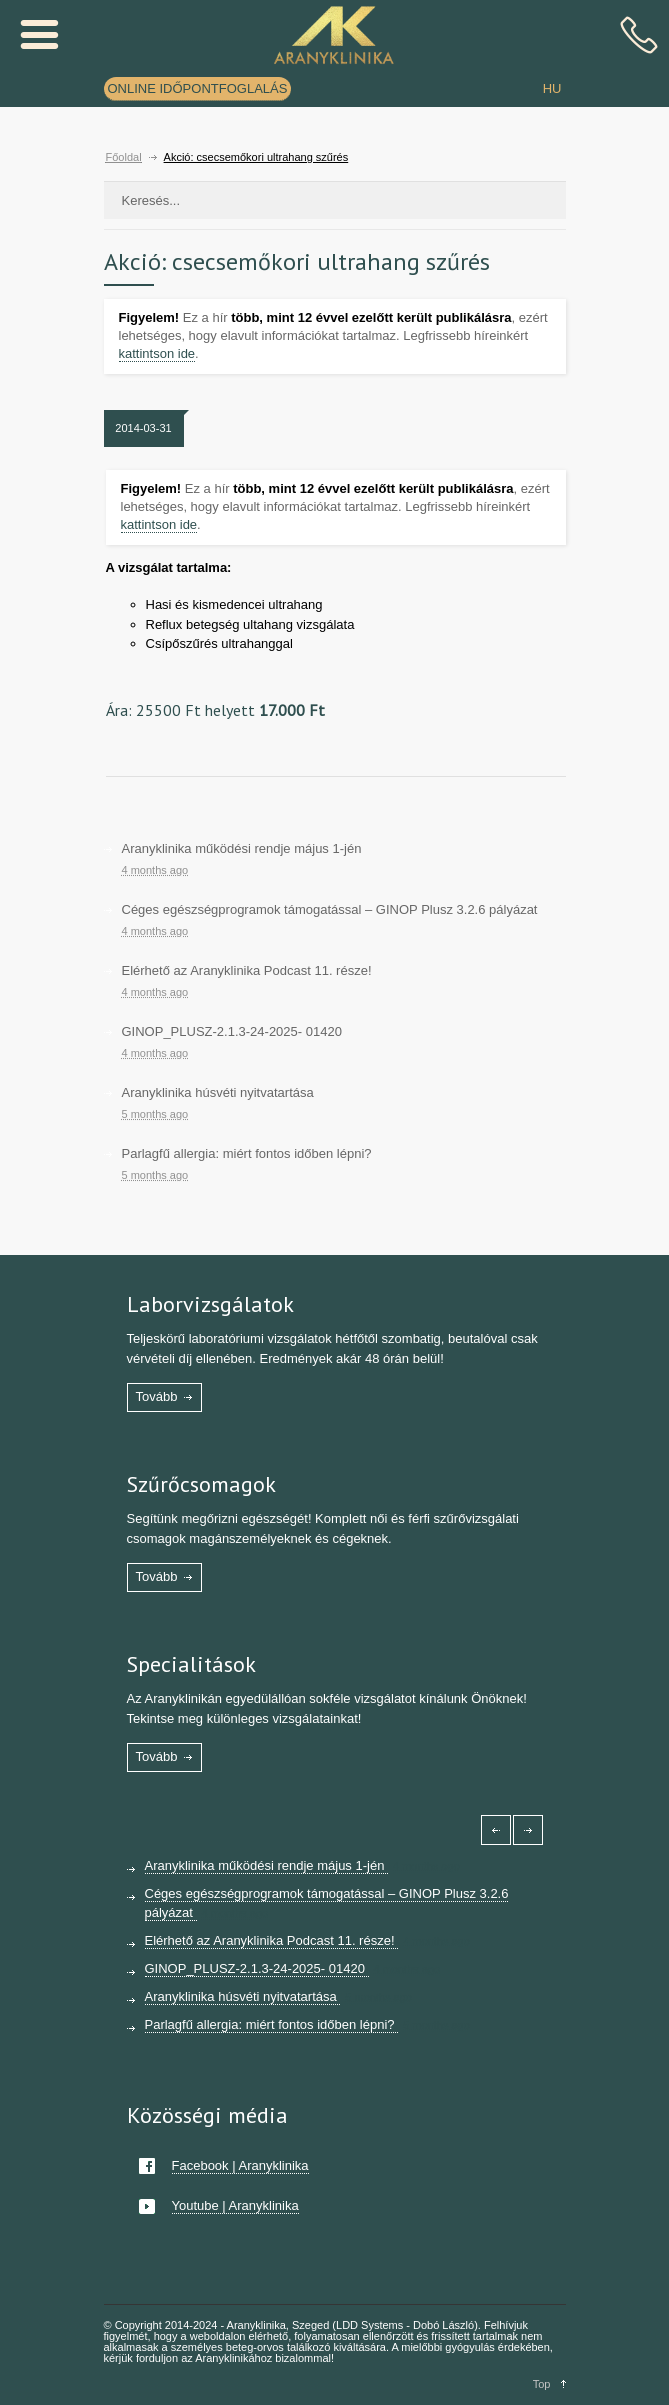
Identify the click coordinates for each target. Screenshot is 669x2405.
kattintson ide (157, 353)
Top (542, 2384)
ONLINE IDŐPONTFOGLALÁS (198, 88)
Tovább (157, 1396)
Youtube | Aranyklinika (235, 2205)
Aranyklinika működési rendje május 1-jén (242, 848)
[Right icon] (528, 1830)
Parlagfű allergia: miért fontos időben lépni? (247, 1153)
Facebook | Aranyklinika (240, 2165)
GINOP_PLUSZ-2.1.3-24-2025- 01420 (232, 1031)
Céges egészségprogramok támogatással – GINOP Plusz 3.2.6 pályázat (330, 909)
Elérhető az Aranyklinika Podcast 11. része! (247, 970)
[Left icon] (496, 1830)
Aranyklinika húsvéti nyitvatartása (218, 1092)
